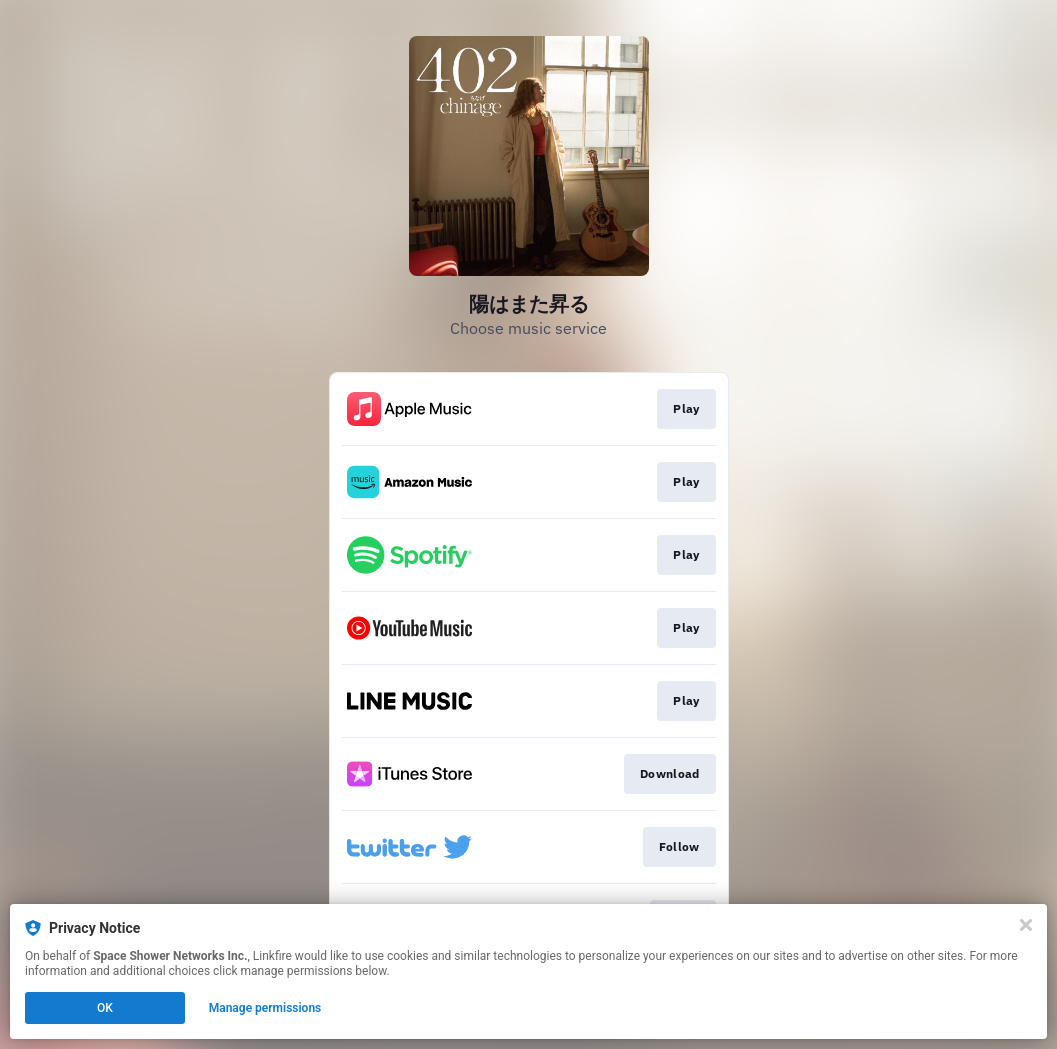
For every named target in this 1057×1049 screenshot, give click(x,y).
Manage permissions (265, 1008)
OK (105, 1008)
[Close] (1026, 925)
